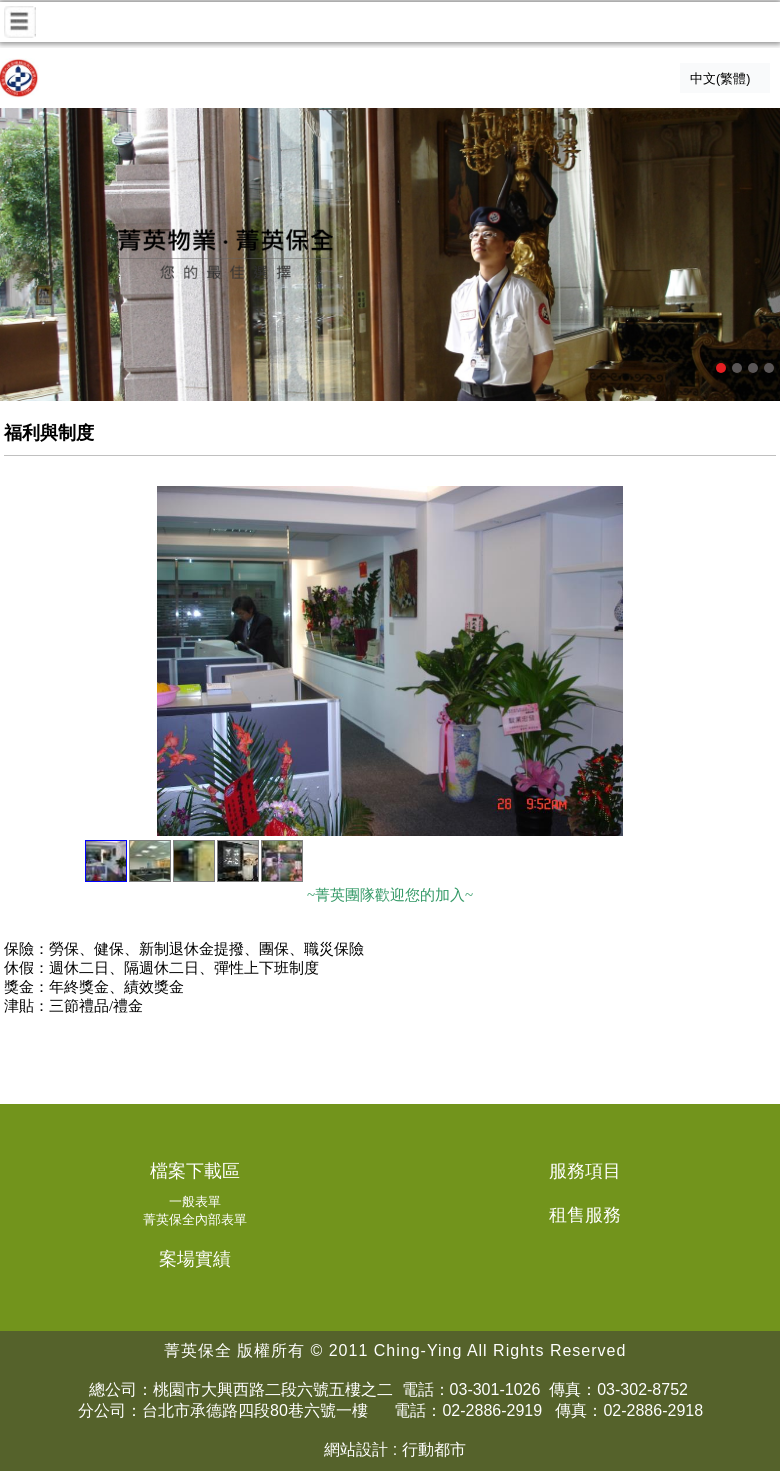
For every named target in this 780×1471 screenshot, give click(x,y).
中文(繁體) (720, 79)
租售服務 (585, 1215)
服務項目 (585, 1171)
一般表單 (195, 1201)
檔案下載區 (195, 1171)
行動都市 (434, 1449)
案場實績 (195, 1259)
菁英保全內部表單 (195, 1219)
